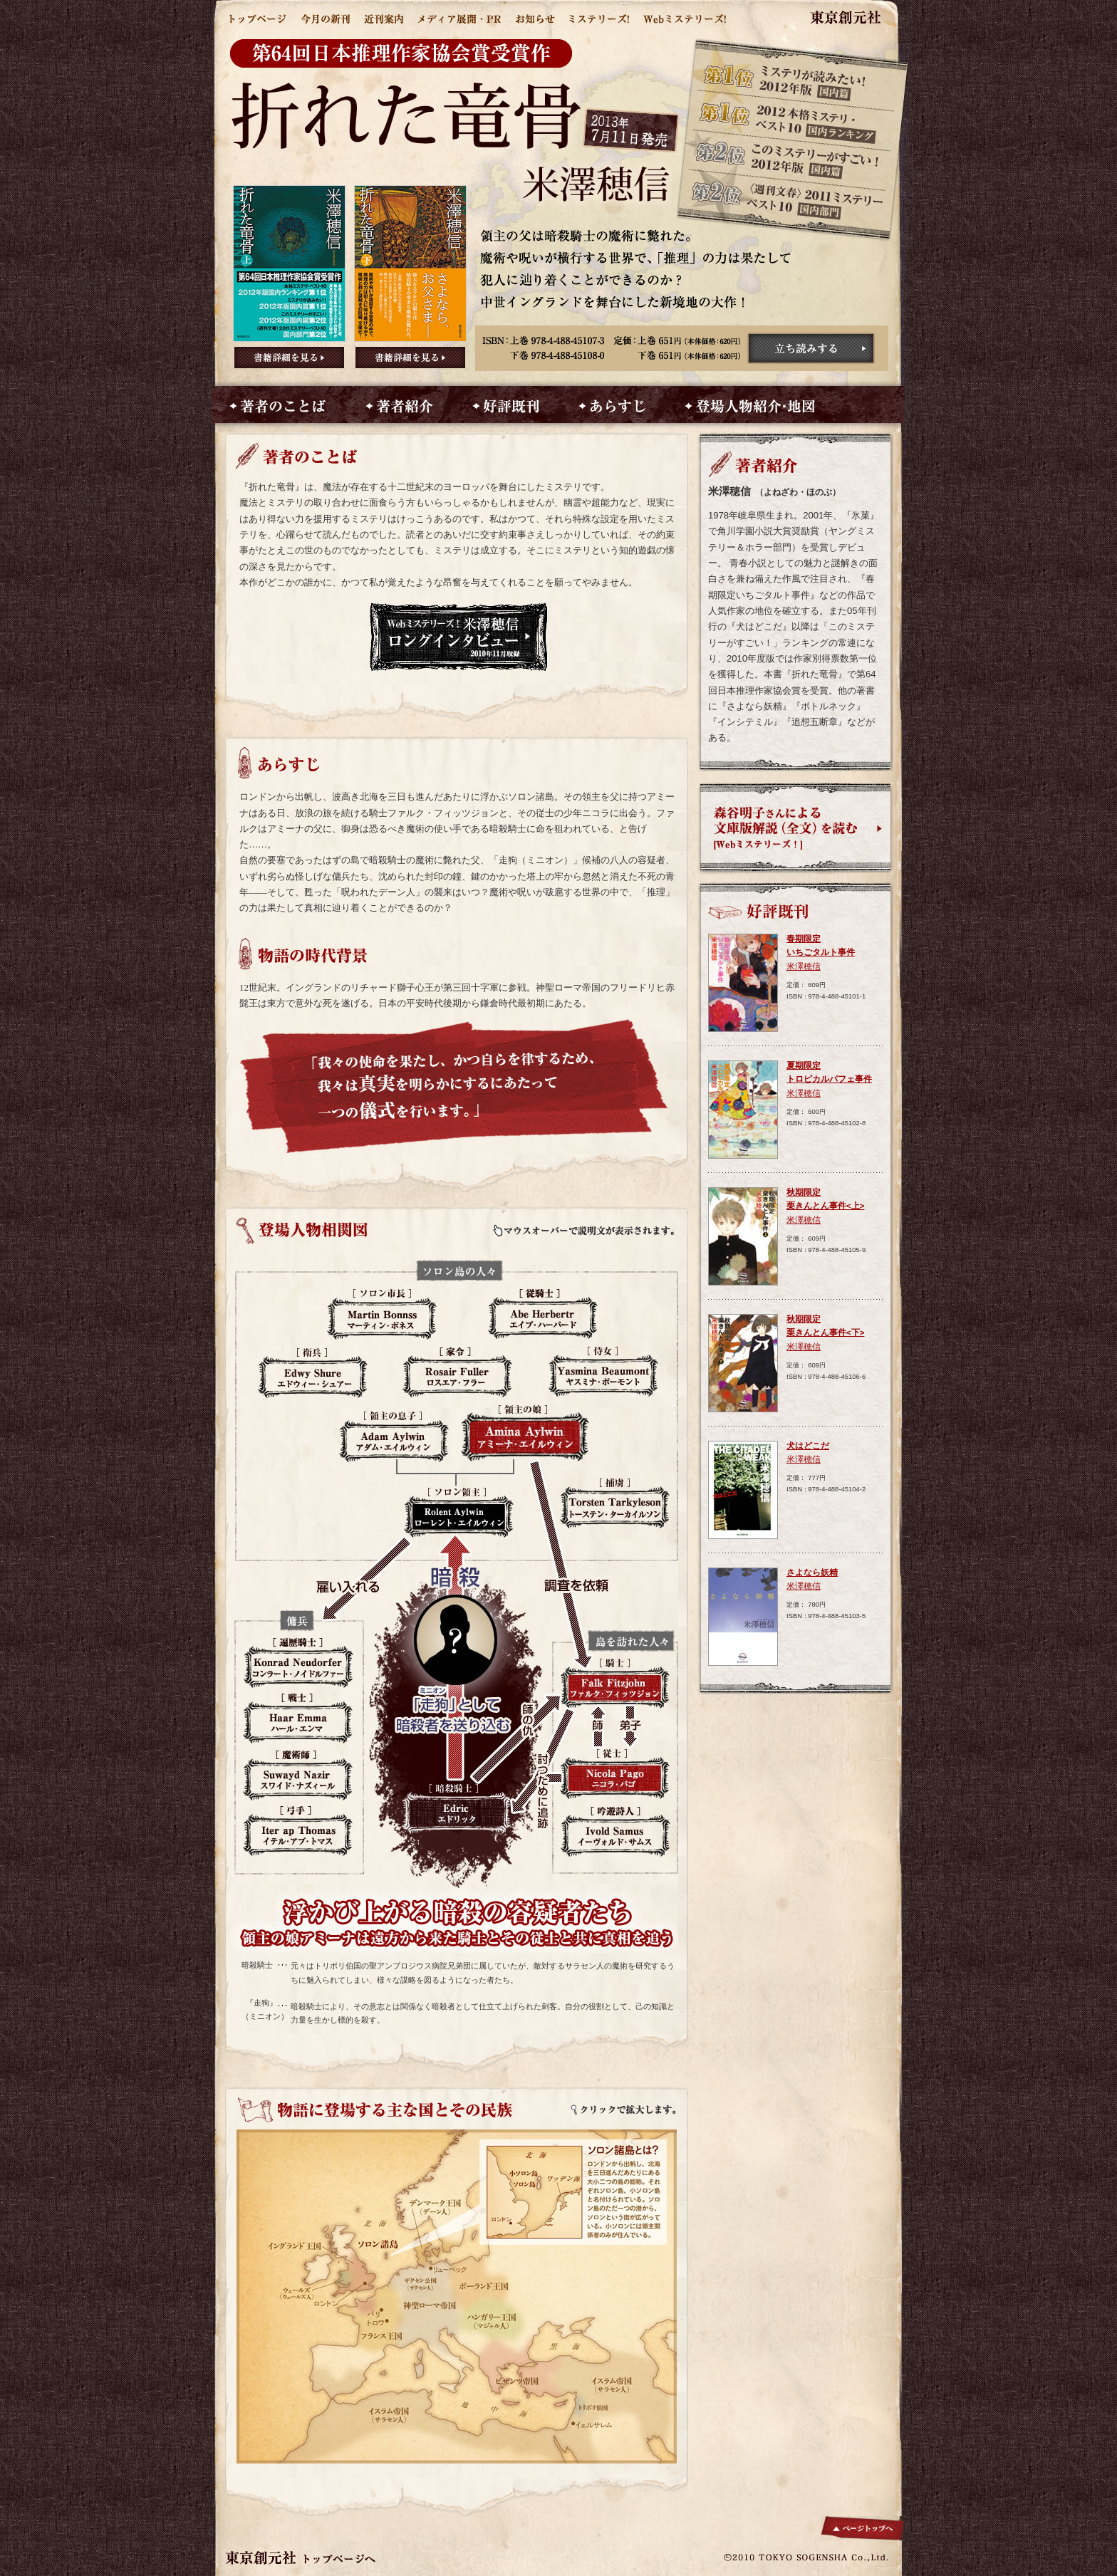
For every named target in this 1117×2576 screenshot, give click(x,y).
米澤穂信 (803, 966)
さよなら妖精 (812, 1572)
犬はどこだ (807, 1445)
